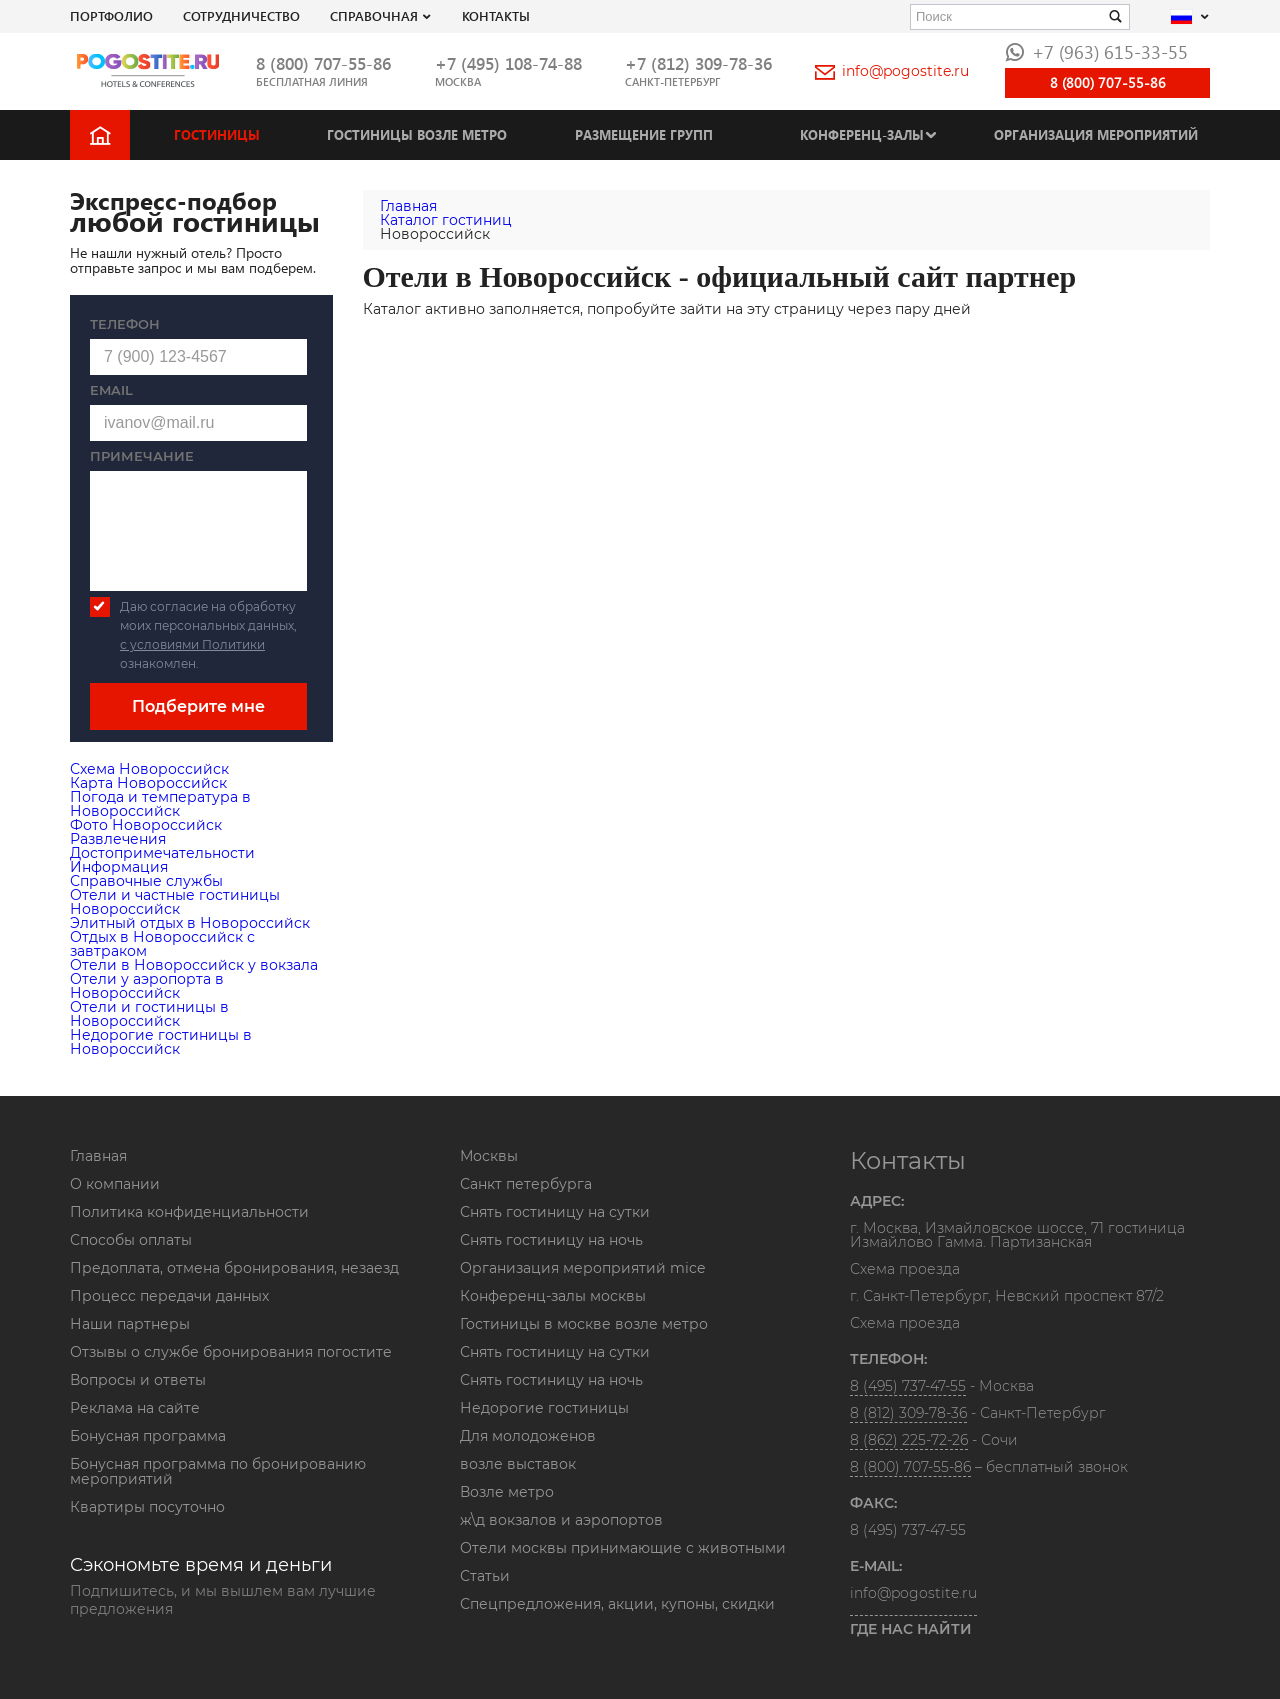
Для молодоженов (528, 1436)
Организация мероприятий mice (582, 1268)
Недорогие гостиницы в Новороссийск (161, 1042)
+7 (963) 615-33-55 (1096, 51)
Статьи (485, 1576)
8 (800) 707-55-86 (323, 63)
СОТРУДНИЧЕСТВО (241, 15)
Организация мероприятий (1096, 134)
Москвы (489, 1156)
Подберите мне (198, 706)
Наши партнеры (130, 1324)
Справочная (374, 15)
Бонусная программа (148, 1436)
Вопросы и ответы (138, 1380)
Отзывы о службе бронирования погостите (231, 1352)
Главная (98, 1156)
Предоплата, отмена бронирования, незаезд (234, 1268)
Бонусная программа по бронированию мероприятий (218, 1471)
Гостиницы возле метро (417, 134)
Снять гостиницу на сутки (555, 1212)
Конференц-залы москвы (553, 1296)
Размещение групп (644, 134)
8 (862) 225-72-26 (909, 1440)
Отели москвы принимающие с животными (623, 1548)
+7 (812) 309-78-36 (698, 63)
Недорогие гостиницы (544, 1408)
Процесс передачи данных (169, 1296)
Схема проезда (905, 1270)
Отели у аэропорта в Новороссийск (147, 986)
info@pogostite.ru (892, 71)
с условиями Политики (192, 644)
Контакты (496, 15)
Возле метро (507, 1492)
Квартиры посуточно (147, 1507)
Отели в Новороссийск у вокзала (194, 965)
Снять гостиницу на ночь (551, 1240)
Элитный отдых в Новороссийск (190, 923)
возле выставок (518, 1464)
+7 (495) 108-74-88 (508, 63)
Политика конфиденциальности (189, 1212)
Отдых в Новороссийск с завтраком (162, 944)
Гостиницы (217, 134)
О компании (115, 1184)
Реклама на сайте (135, 1408)
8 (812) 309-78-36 (908, 1413)
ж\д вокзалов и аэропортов (561, 1520)
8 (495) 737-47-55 (908, 1386)
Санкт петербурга (526, 1184)
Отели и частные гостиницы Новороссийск (175, 902)
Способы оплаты (131, 1240)
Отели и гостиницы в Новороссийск (149, 1014)
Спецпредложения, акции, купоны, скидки (617, 1604)
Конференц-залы (862, 134)
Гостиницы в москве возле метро (584, 1324)
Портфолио (111, 15)
